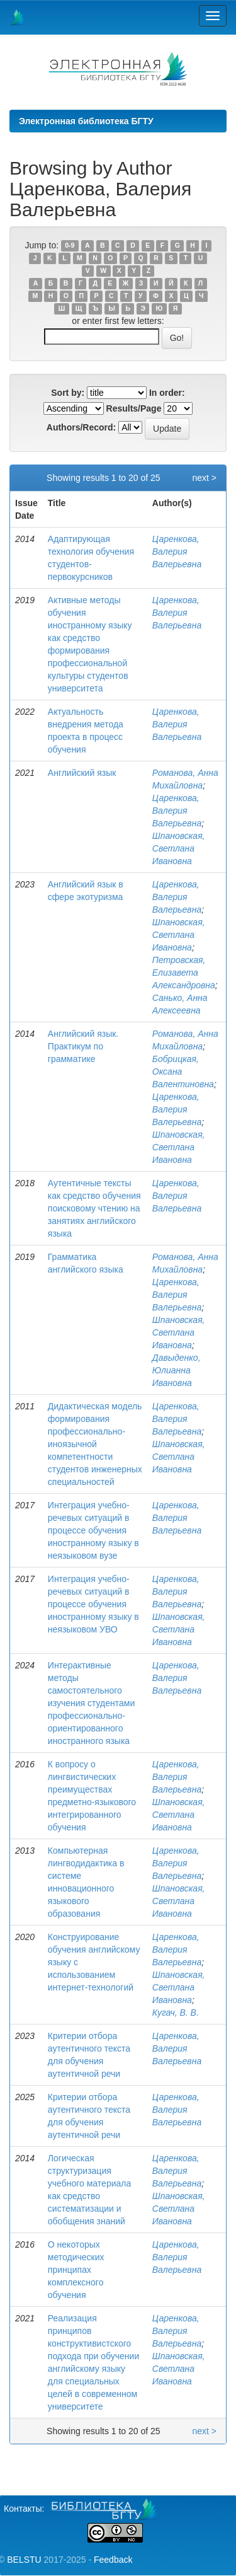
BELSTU (24, 2560)
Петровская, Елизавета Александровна (183, 972)
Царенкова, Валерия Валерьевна (176, 551)
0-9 (69, 246)
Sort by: (67, 393)
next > (204, 478)
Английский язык (82, 773)
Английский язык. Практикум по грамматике (83, 1046)
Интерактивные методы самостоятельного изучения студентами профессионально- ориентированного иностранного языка (91, 1703)
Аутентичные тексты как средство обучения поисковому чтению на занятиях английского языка (94, 1208)
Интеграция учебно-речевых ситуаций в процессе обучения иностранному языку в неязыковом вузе (93, 1530)
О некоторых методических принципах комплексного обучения (76, 2269)
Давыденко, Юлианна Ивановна (176, 1370)
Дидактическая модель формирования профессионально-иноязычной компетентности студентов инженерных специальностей (95, 1444)
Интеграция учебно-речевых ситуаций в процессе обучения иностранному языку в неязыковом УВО (93, 1604)
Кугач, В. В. (175, 2012)
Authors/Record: (81, 427)
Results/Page (134, 408)
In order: (167, 393)
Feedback (113, 2560)
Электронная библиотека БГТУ (86, 121)
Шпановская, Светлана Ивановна (178, 848)
